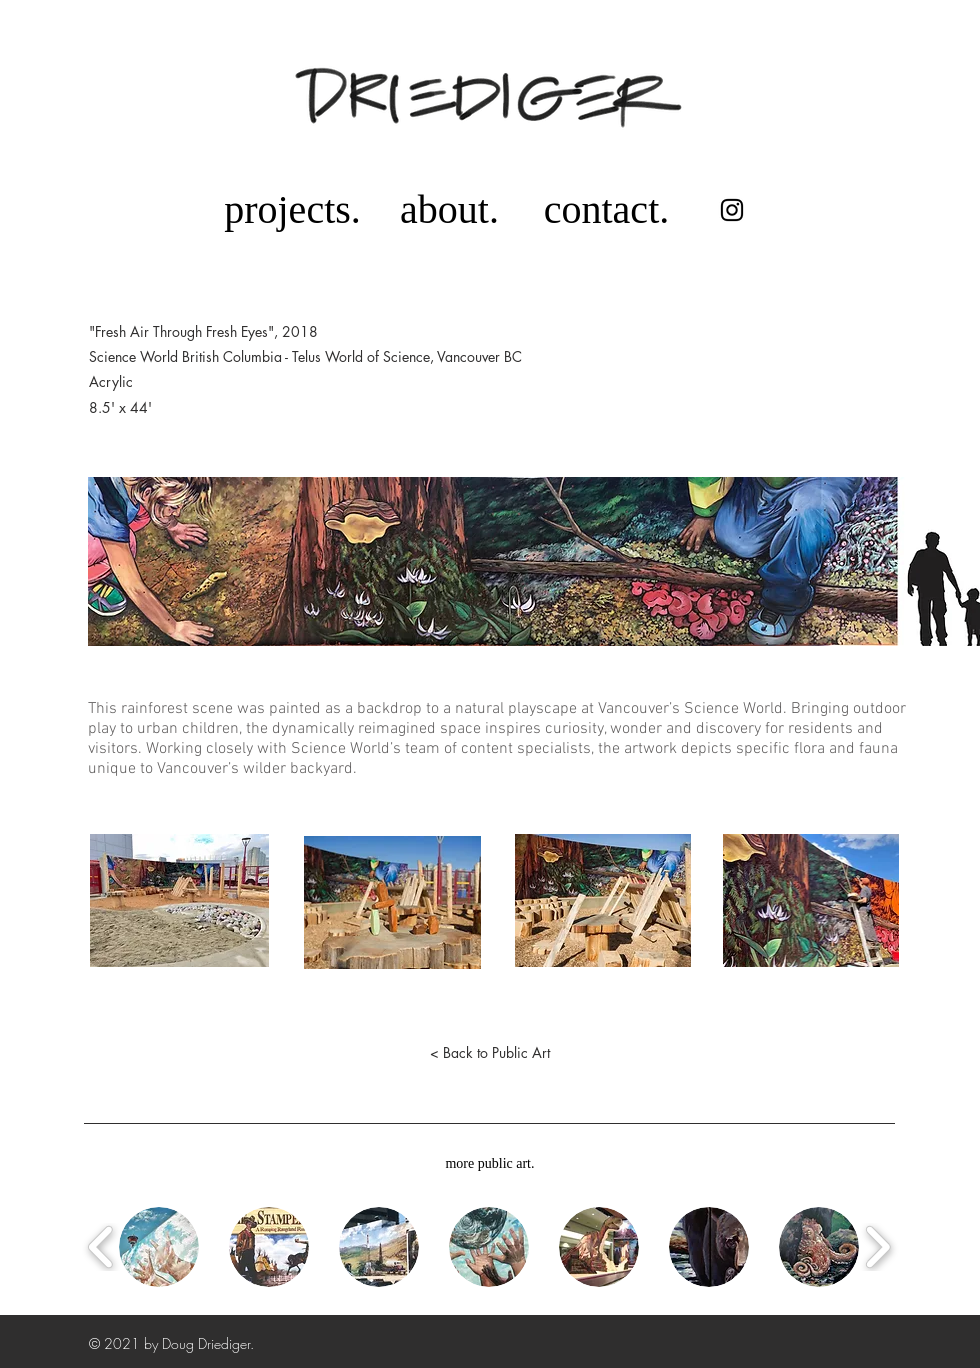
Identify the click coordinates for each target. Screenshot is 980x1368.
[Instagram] (732, 210)
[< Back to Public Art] (490, 1053)
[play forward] (877, 1247)
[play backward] (101, 1247)
